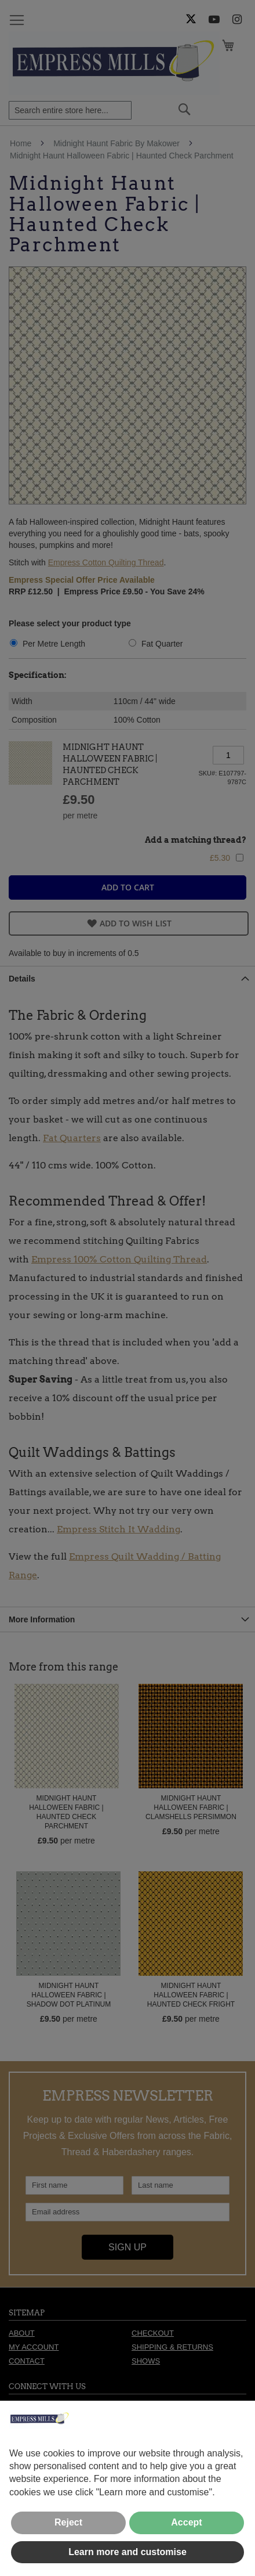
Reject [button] (68, 2522)
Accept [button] (186, 2522)
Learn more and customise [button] (127, 2552)
